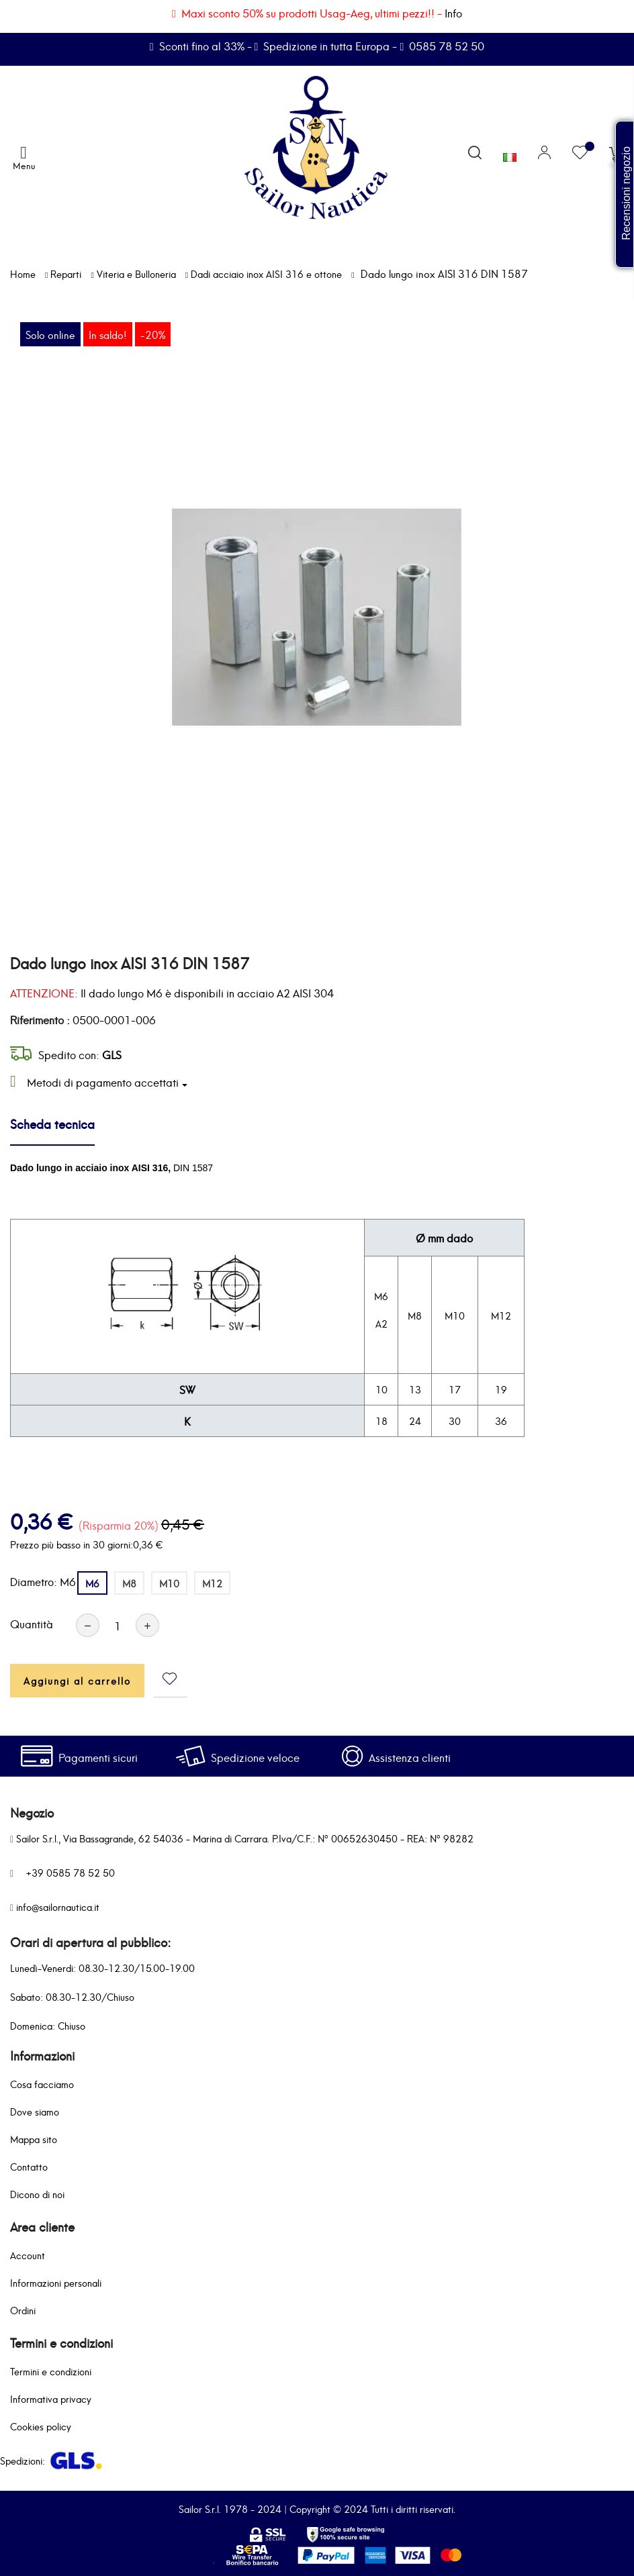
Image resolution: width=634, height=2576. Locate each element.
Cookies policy (40, 2426)
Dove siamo (34, 2111)
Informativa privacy (50, 2398)
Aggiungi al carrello (77, 1680)
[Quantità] (117, 1625)
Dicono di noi (37, 2193)
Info (453, 12)
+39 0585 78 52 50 (70, 1872)
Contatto (29, 2166)
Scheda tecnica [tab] (52, 1123)
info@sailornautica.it (57, 1906)
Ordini (23, 2310)
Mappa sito (33, 2138)
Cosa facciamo (42, 2083)
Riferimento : (40, 1019)
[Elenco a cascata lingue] (509, 153)
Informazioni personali (55, 2282)
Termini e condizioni (50, 2371)
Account (27, 2255)
